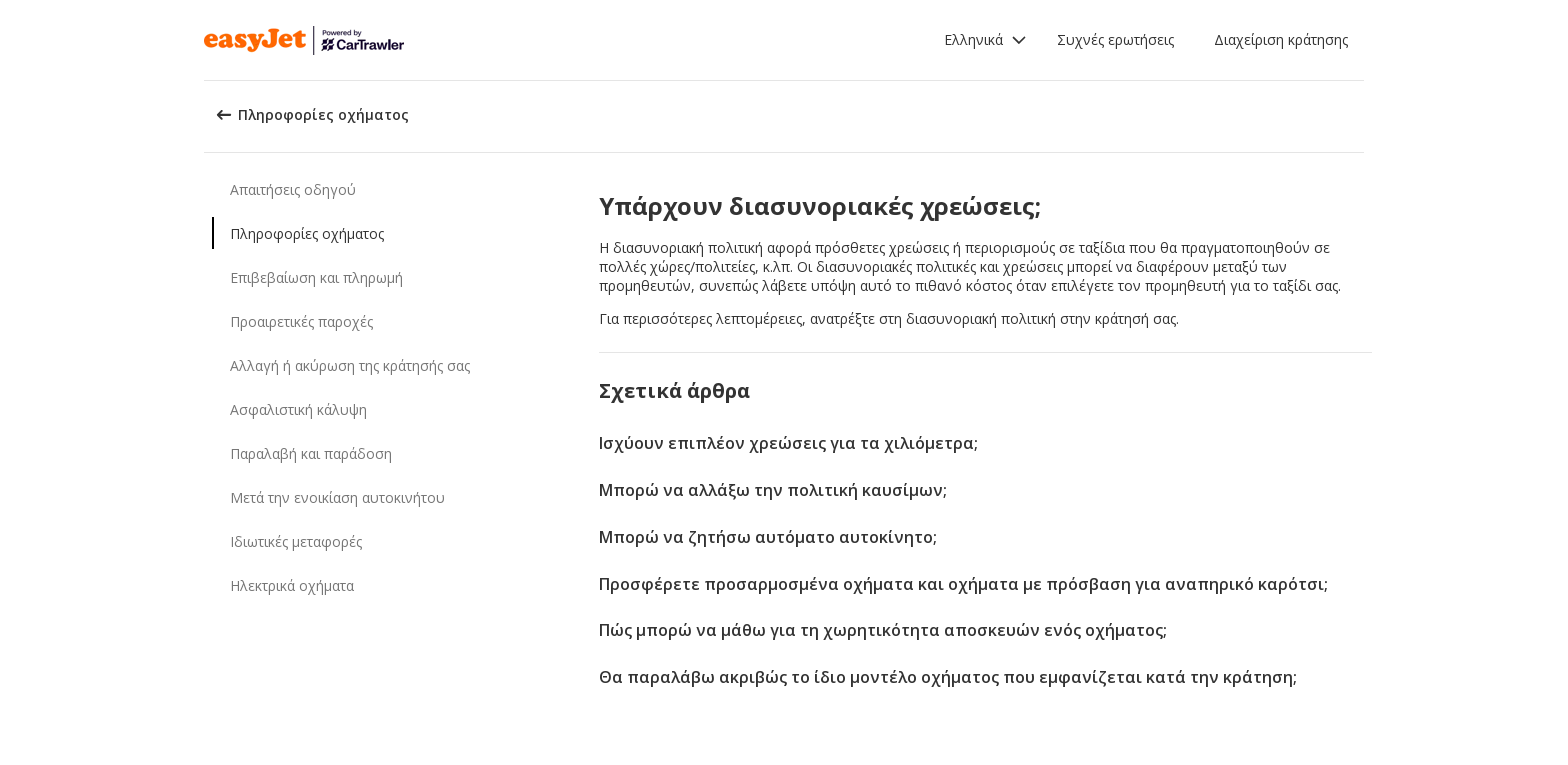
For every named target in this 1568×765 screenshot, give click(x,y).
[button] (985, 40)
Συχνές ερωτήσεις (1115, 39)
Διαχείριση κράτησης (1281, 39)
